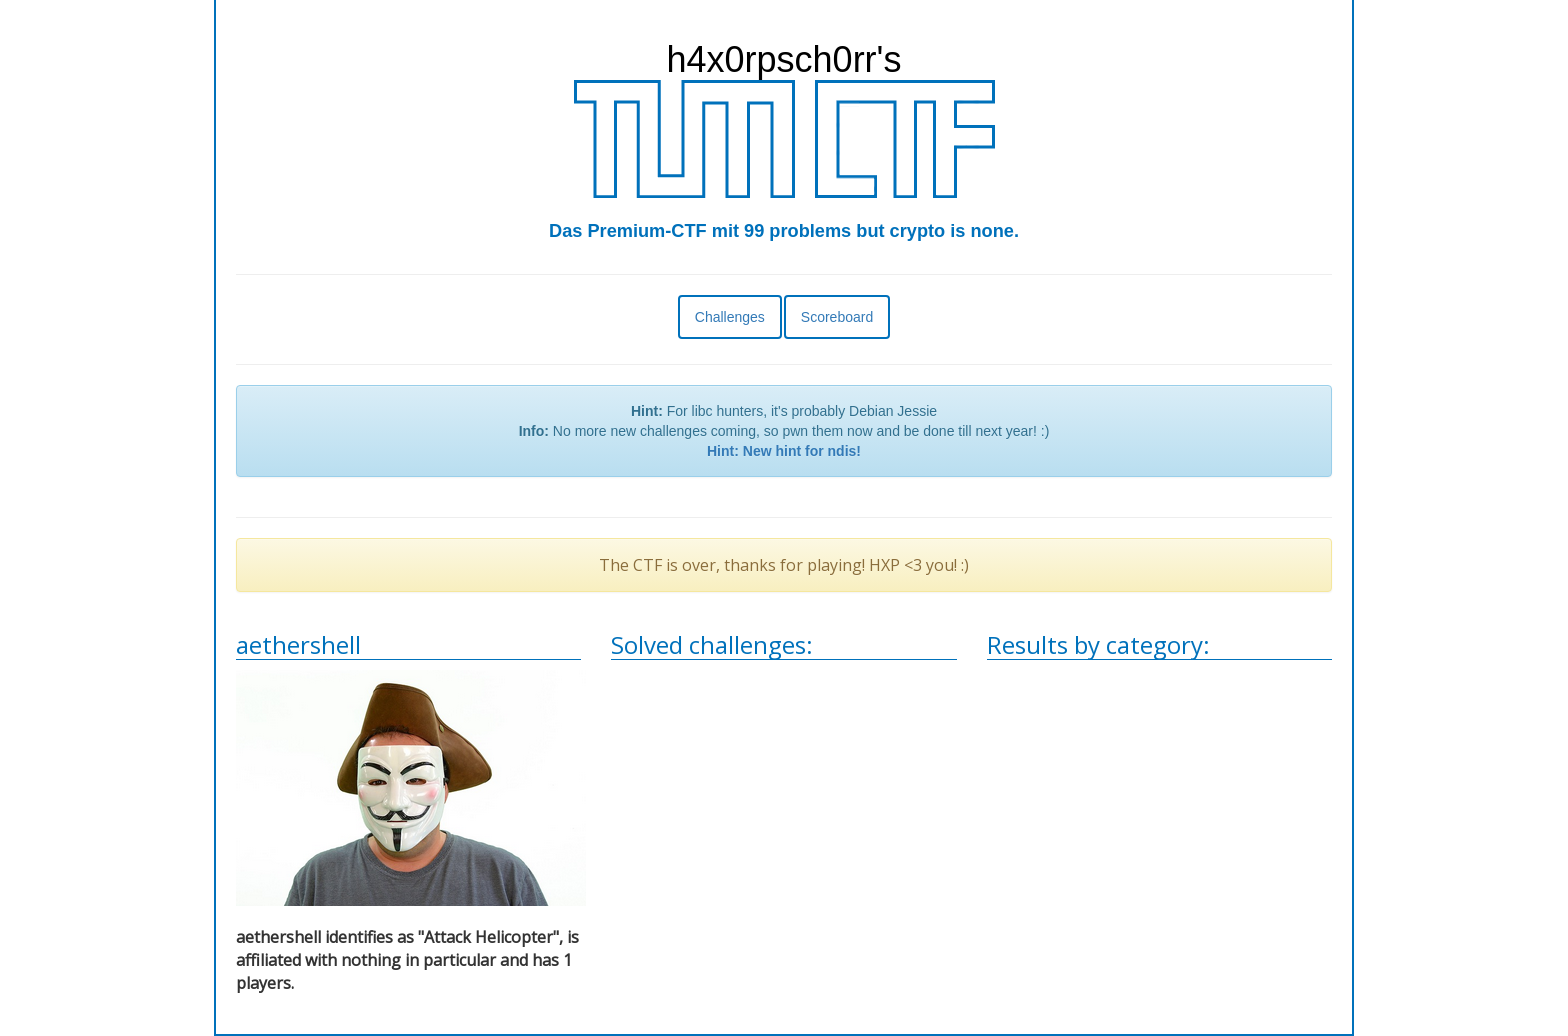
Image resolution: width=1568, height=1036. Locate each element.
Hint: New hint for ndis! (784, 451)
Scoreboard (837, 317)
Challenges (730, 317)
